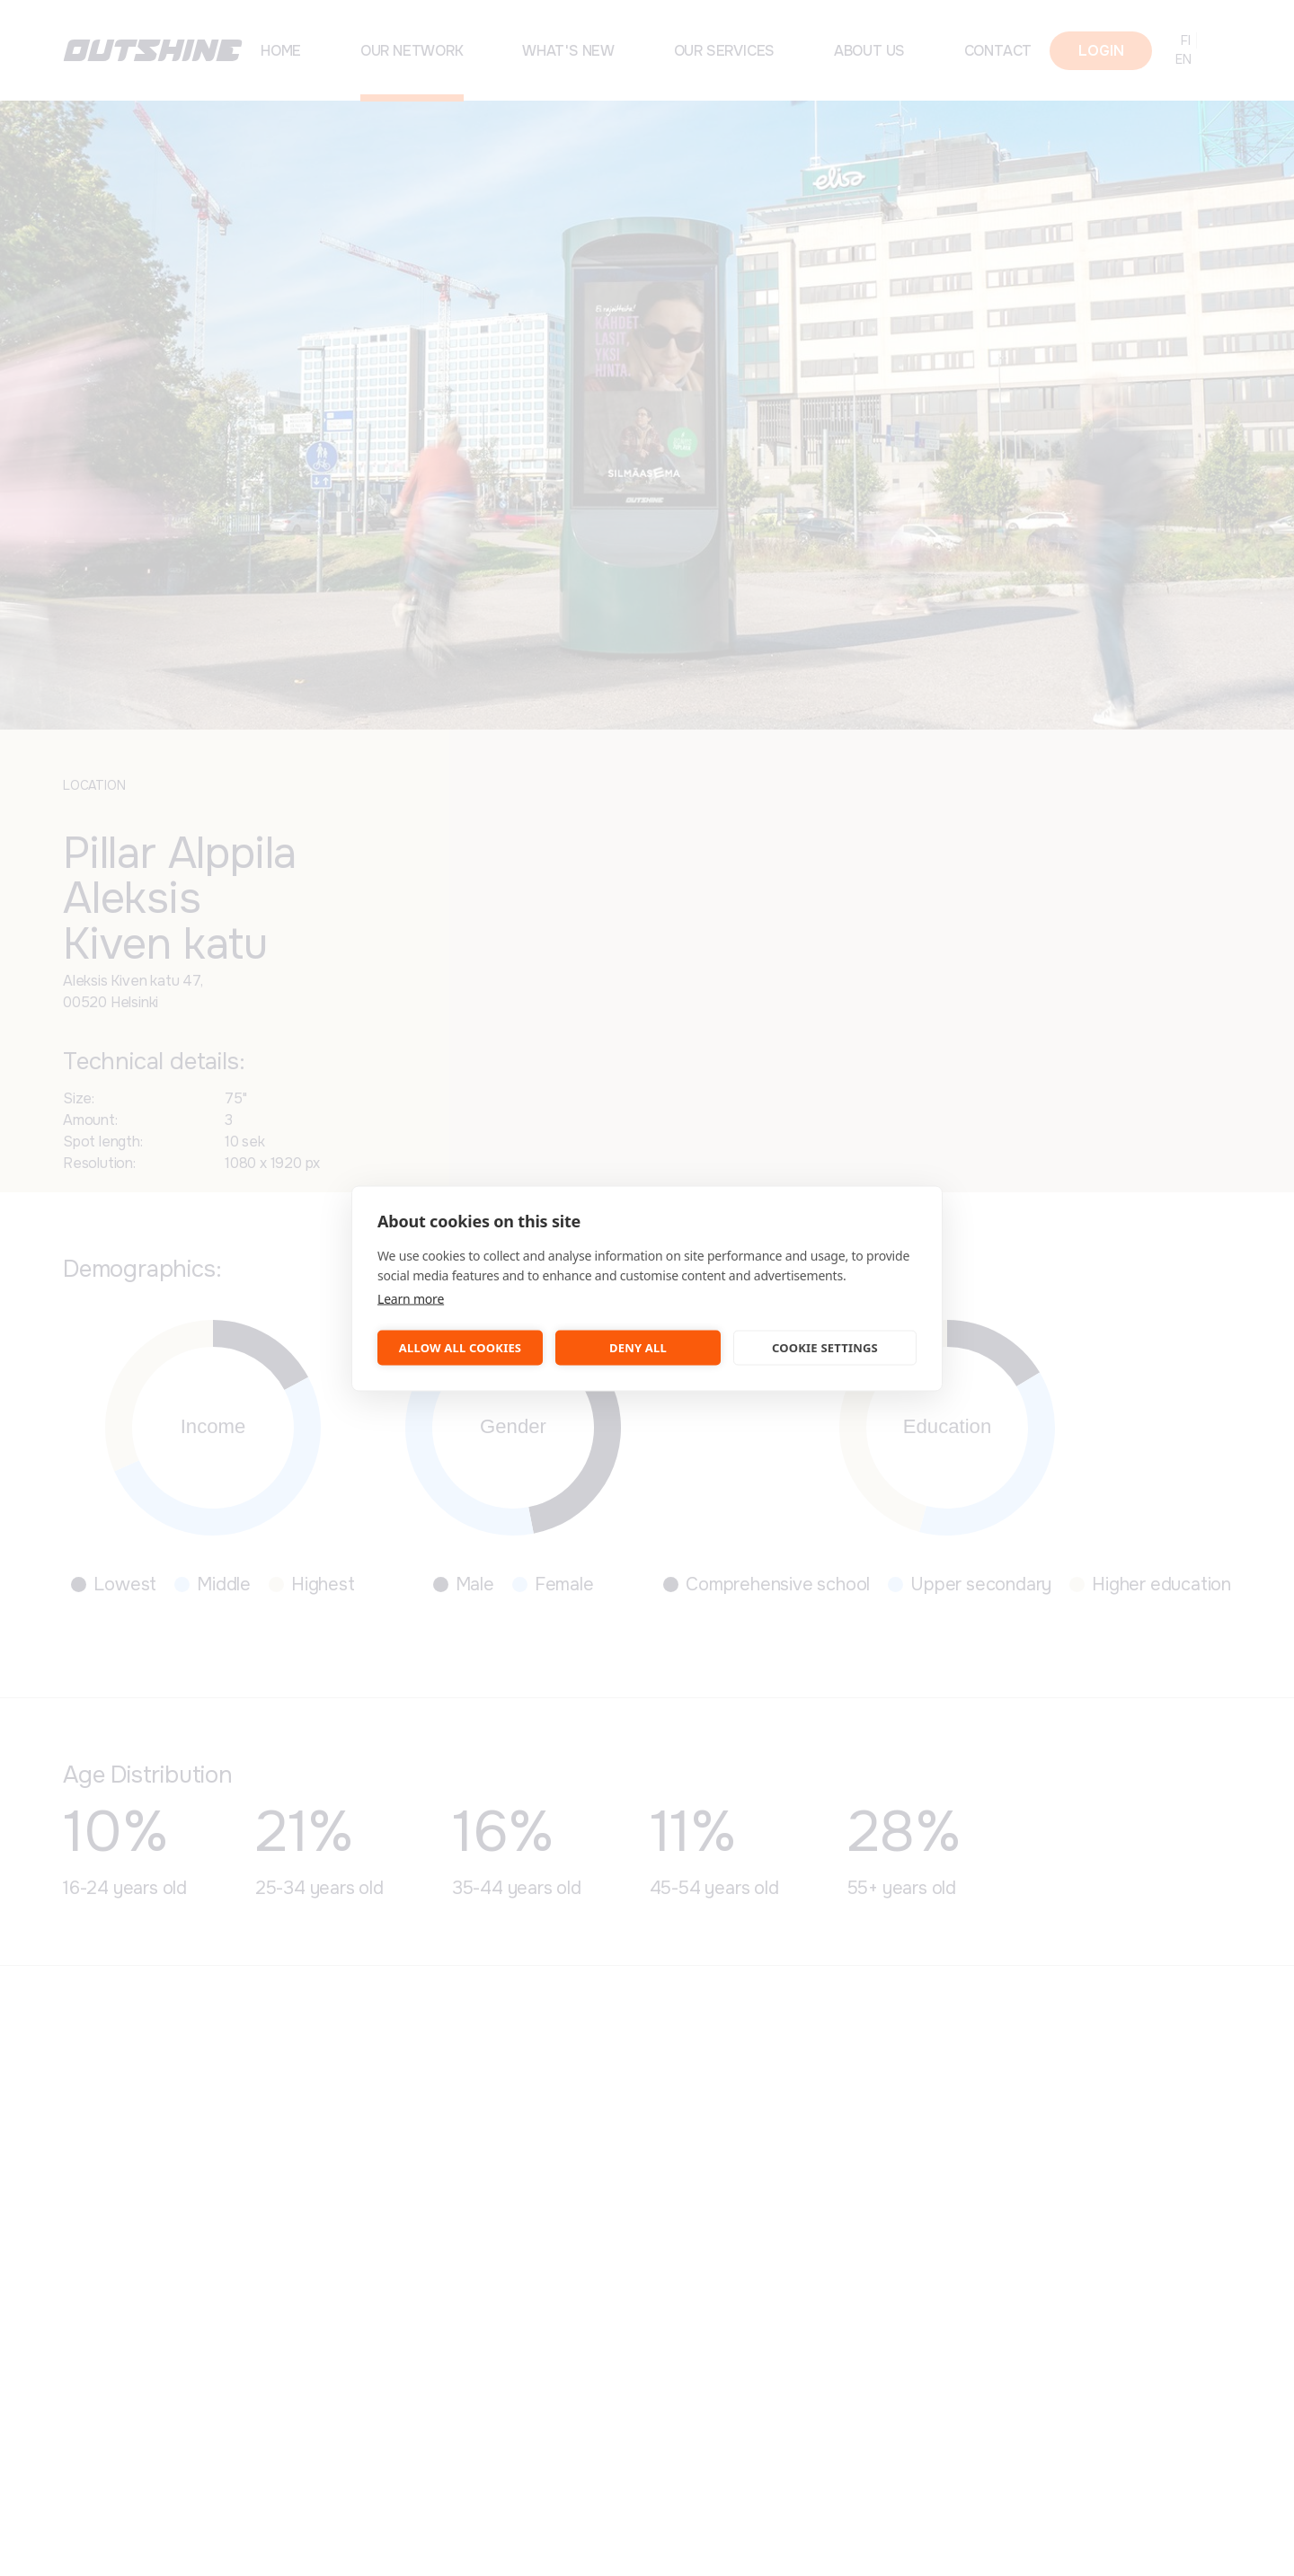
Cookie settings (825, 1348)
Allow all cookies (460, 1348)
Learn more (410, 1297)
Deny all (638, 1348)
